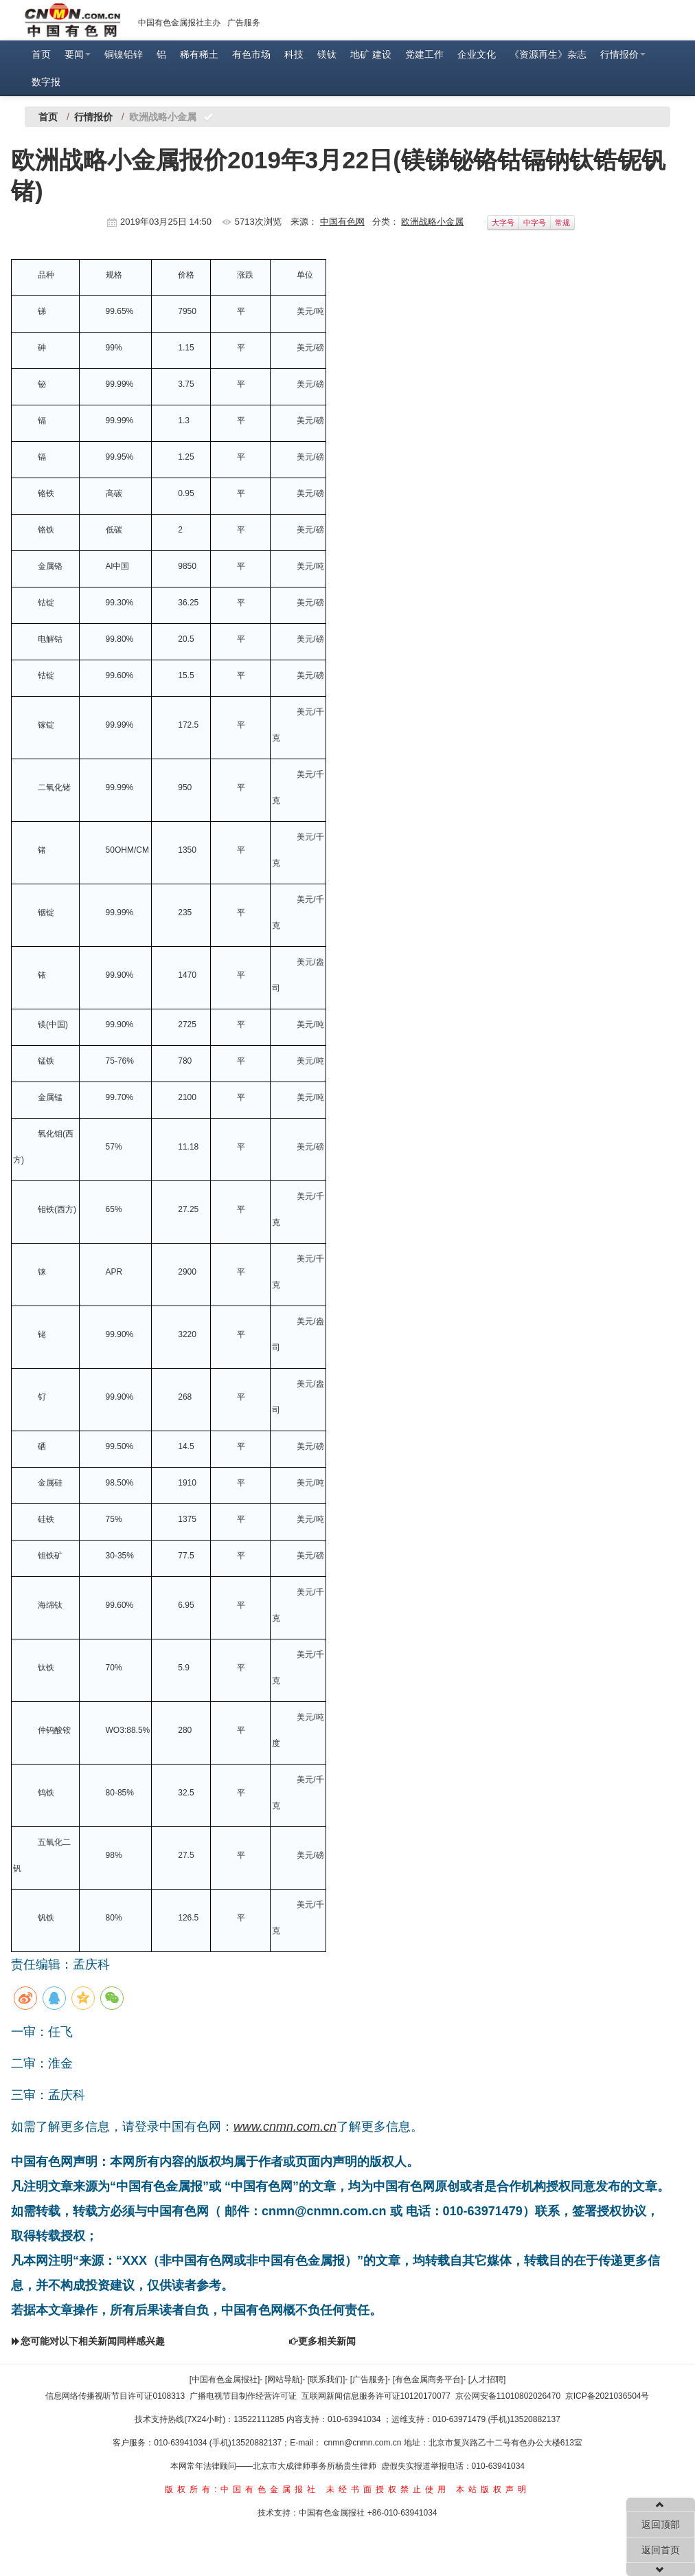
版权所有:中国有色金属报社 (242, 2489)
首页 (41, 54)
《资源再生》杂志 (548, 54)
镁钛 (327, 54)
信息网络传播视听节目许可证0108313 (115, 2396)
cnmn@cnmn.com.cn (364, 2443)
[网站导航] (284, 2379)
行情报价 (623, 54)
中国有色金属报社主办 (179, 22)
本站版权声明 (493, 2489)
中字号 (534, 223)
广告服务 (243, 22)
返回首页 (660, 2549)
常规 (562, 223)
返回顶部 (660, 2524)
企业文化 (476, 54)
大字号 (503, 223)
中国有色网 (342, 221)
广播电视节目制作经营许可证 (243, 2396)
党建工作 (424, 54)
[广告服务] (369, 2379)
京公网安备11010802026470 (507, 2396)
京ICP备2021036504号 (607, 2396)
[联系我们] (326, 2379)
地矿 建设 (370, 54)
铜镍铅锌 (123, 54)
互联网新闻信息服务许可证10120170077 (376, 2396)
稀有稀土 (199, 54)
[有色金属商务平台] (428, 2379)
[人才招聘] (487, 2379)
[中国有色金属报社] (225, 2379)
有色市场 (251, 54)
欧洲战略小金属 (432, 221)
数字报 (46, 81)
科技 (294, 54)
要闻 (78, 54)
